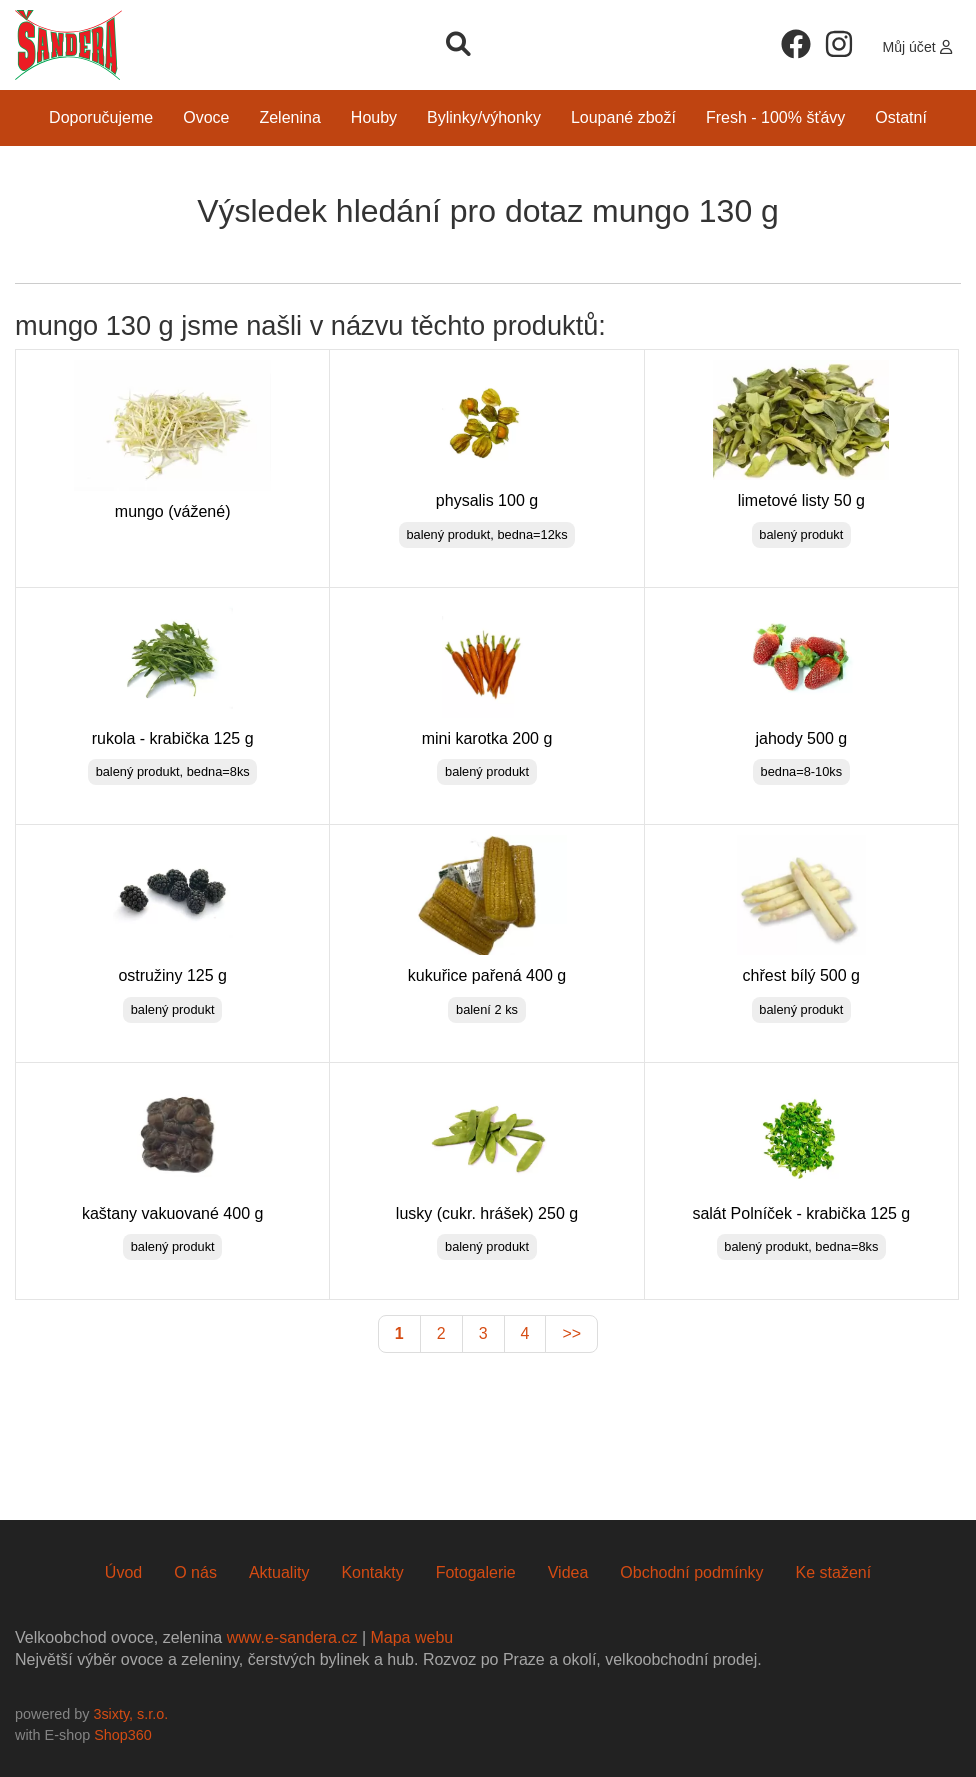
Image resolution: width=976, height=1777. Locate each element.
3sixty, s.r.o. (130, 1714)
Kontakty (372, 1572)
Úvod (123, 1572)
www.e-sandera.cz (292, 1637)
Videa (568, 1572)
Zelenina (289, 117)
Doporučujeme (101, 117)
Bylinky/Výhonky (484, 117)
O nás (195, 1572)
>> (571, 1333)
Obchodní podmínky (691, 1572)
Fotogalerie (476, 1572)
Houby (374, 117)
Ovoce (206, 117)
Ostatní (901, 117)
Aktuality (279, 1572)
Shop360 (123, 1735)
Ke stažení (834, 1572)
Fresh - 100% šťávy (775, 117)
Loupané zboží (623, 117)
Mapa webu (411, 1637)
